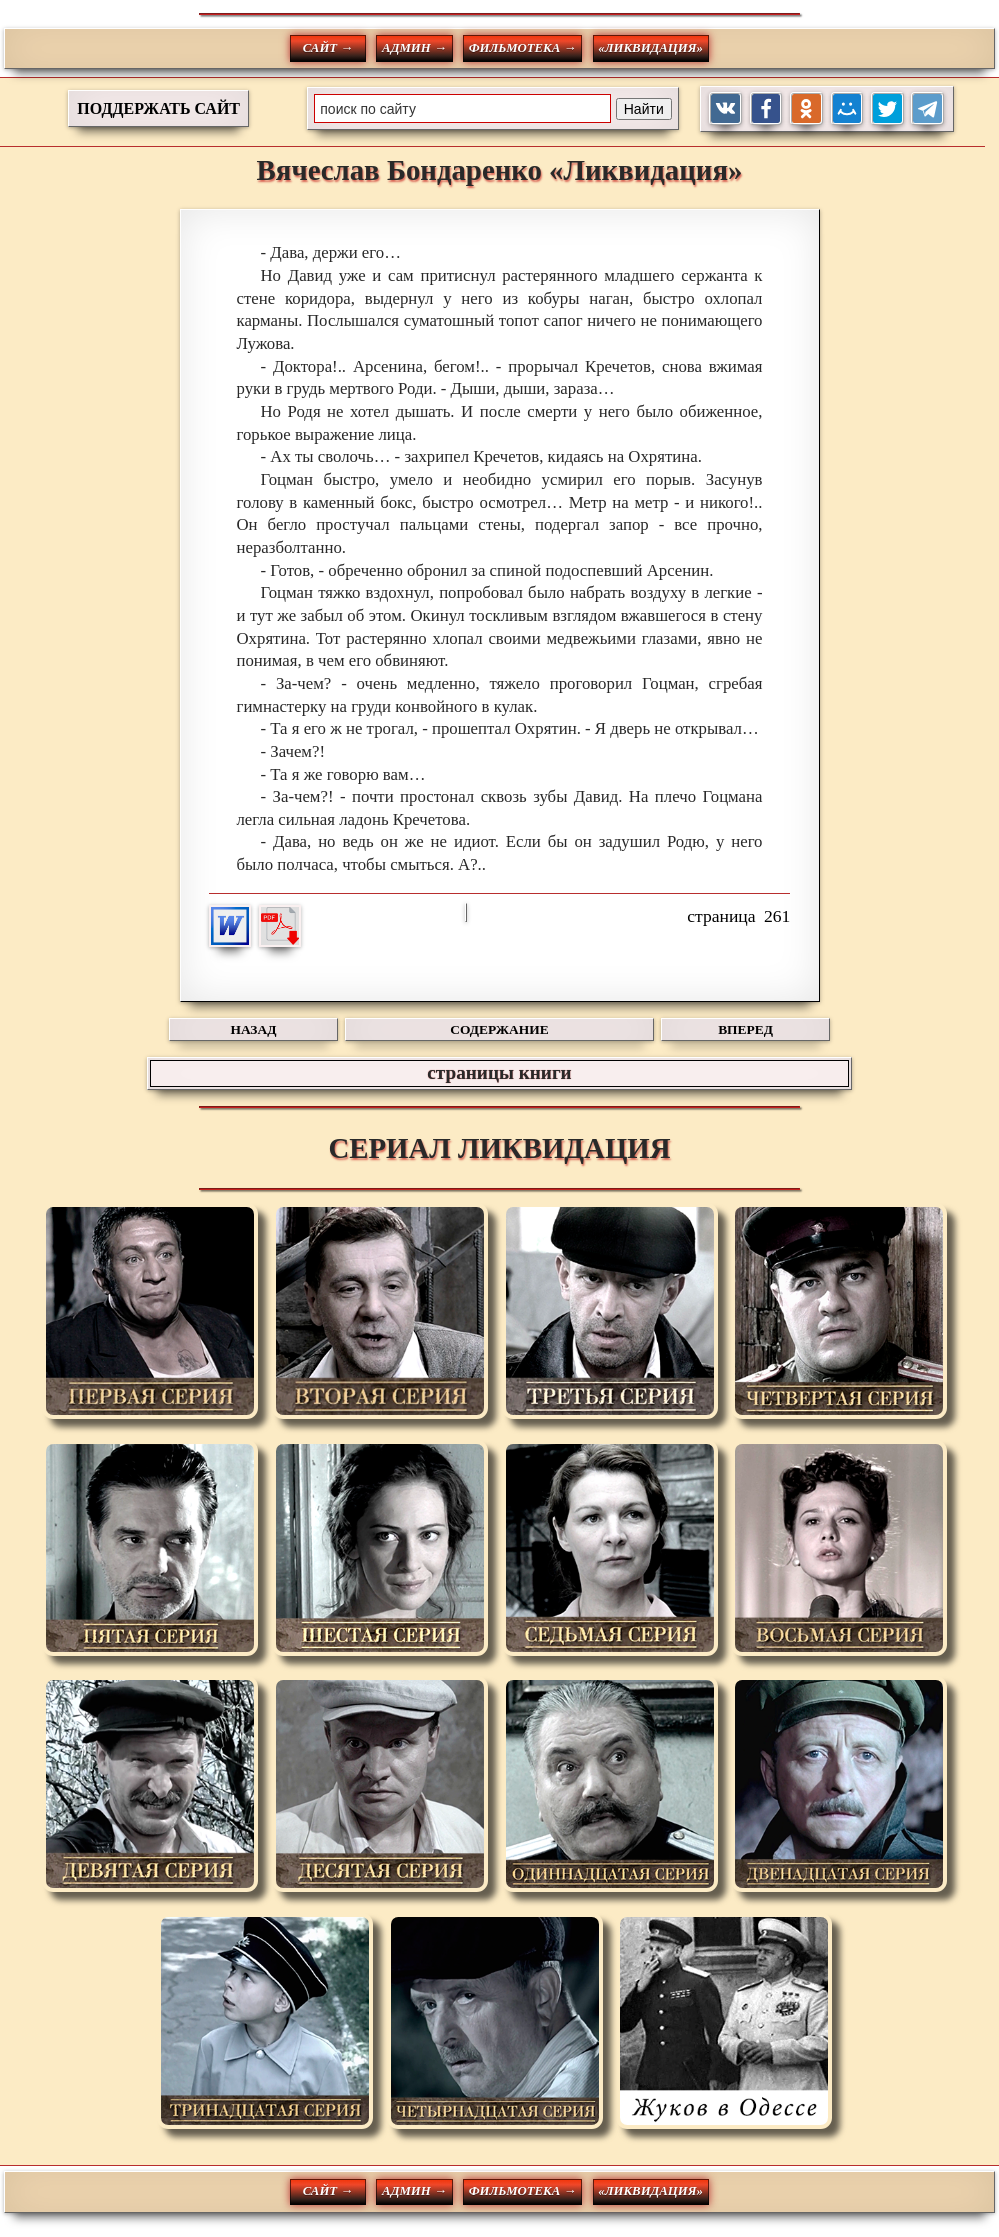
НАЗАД (254, 1029)
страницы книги (499, 1072)
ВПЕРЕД (745, 1029)
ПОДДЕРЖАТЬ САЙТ (158, 108)
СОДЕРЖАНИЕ (499, 1029)
